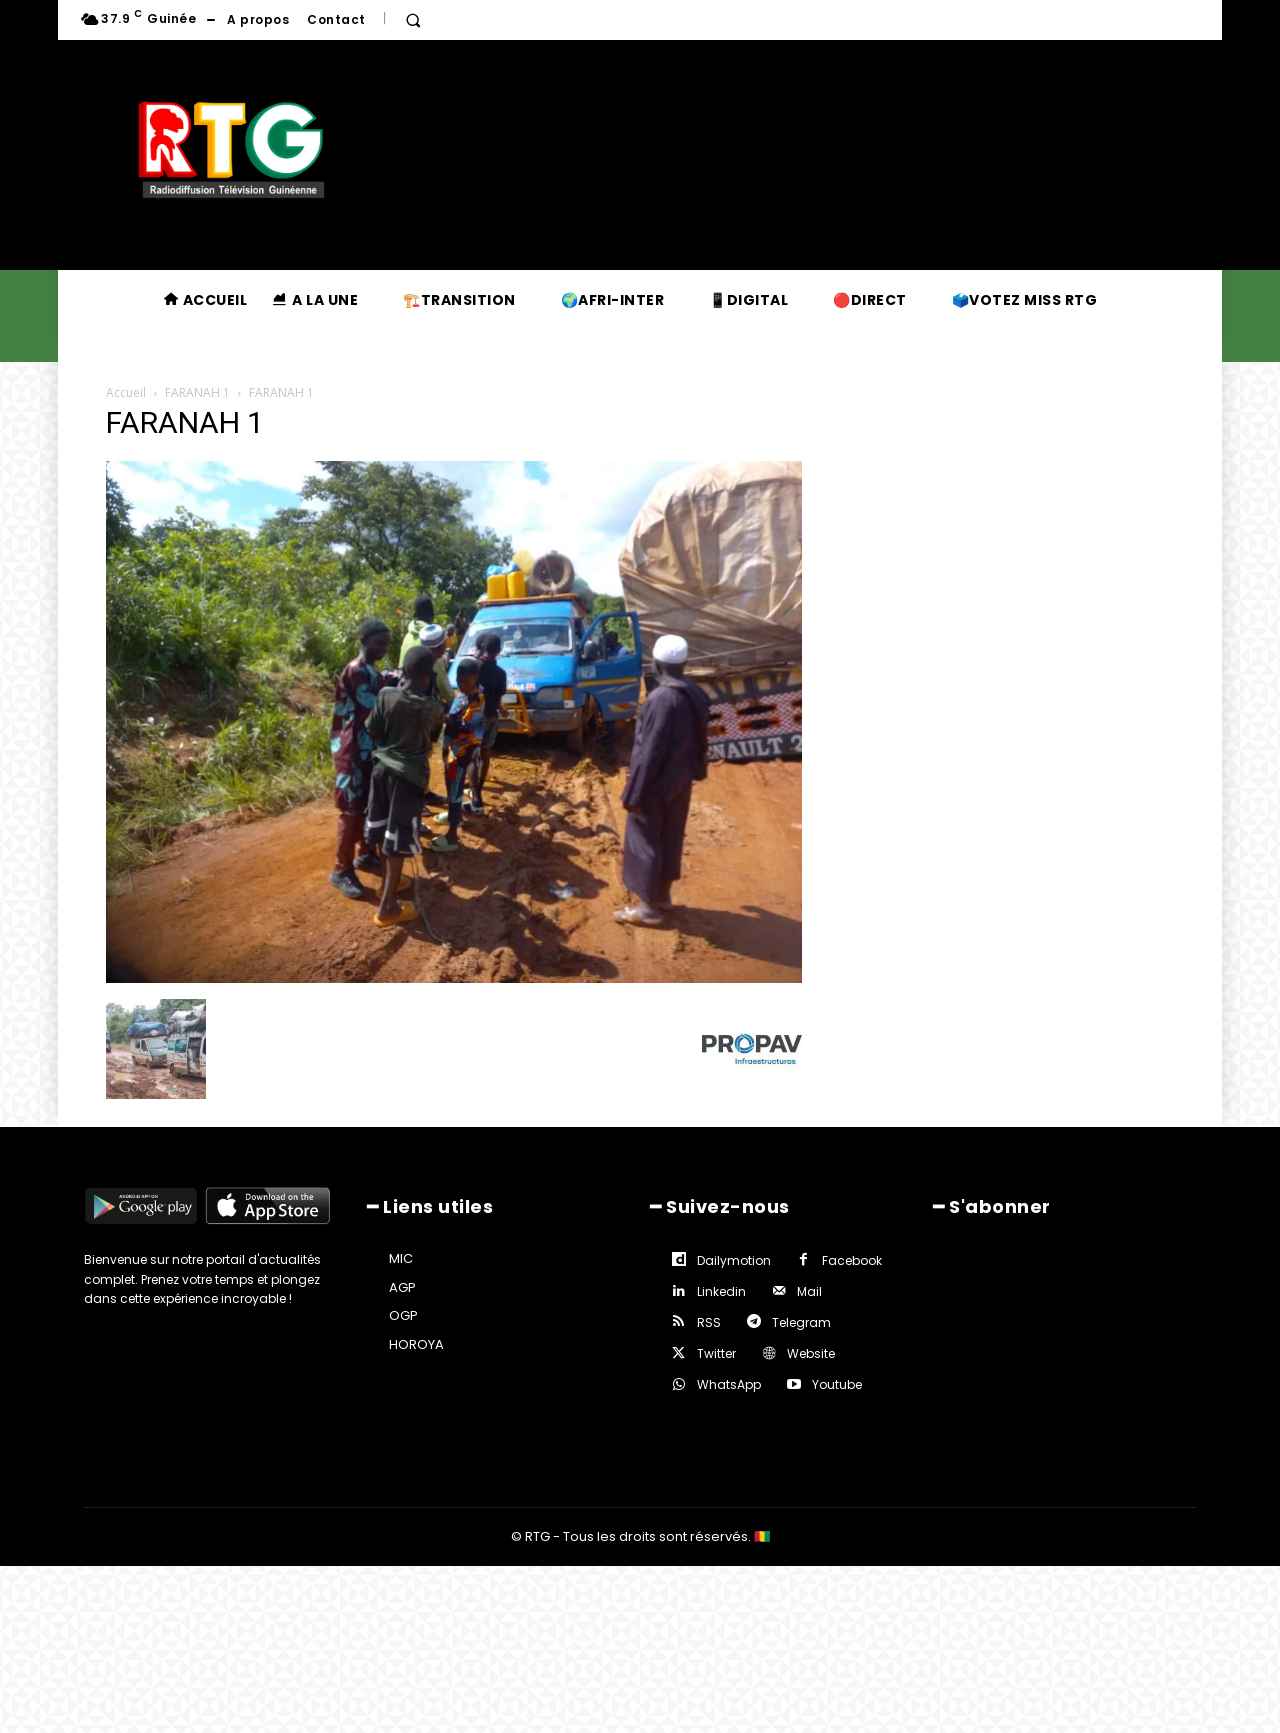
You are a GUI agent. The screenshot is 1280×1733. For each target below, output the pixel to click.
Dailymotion (734, 1260)
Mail (809, 1291)
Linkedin (721, 1291)
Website (811, 1353)
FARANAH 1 (197, 392)
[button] (413, 20)
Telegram (801, 1322)
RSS (709, 1322)
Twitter (716, 1353)
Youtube (837, 1384)
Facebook (852, 1260)
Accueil (126, 392)
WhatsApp (729, 1384)
